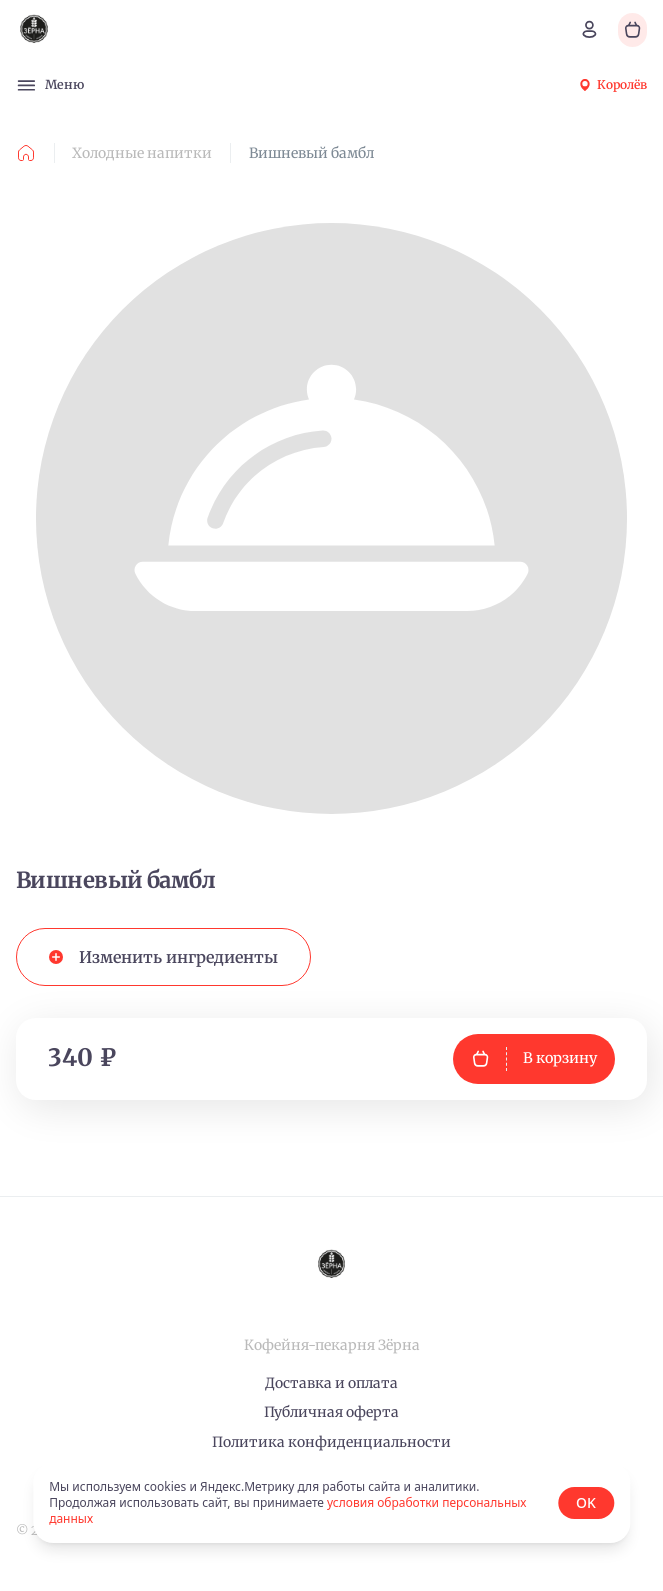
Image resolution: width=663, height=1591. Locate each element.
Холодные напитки (142, 153)
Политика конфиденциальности (331, 1442)
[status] (331, 1503)
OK (586, 1502)
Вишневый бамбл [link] (311, 153)
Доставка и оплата (331, 1383)
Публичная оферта (331, 1412)
